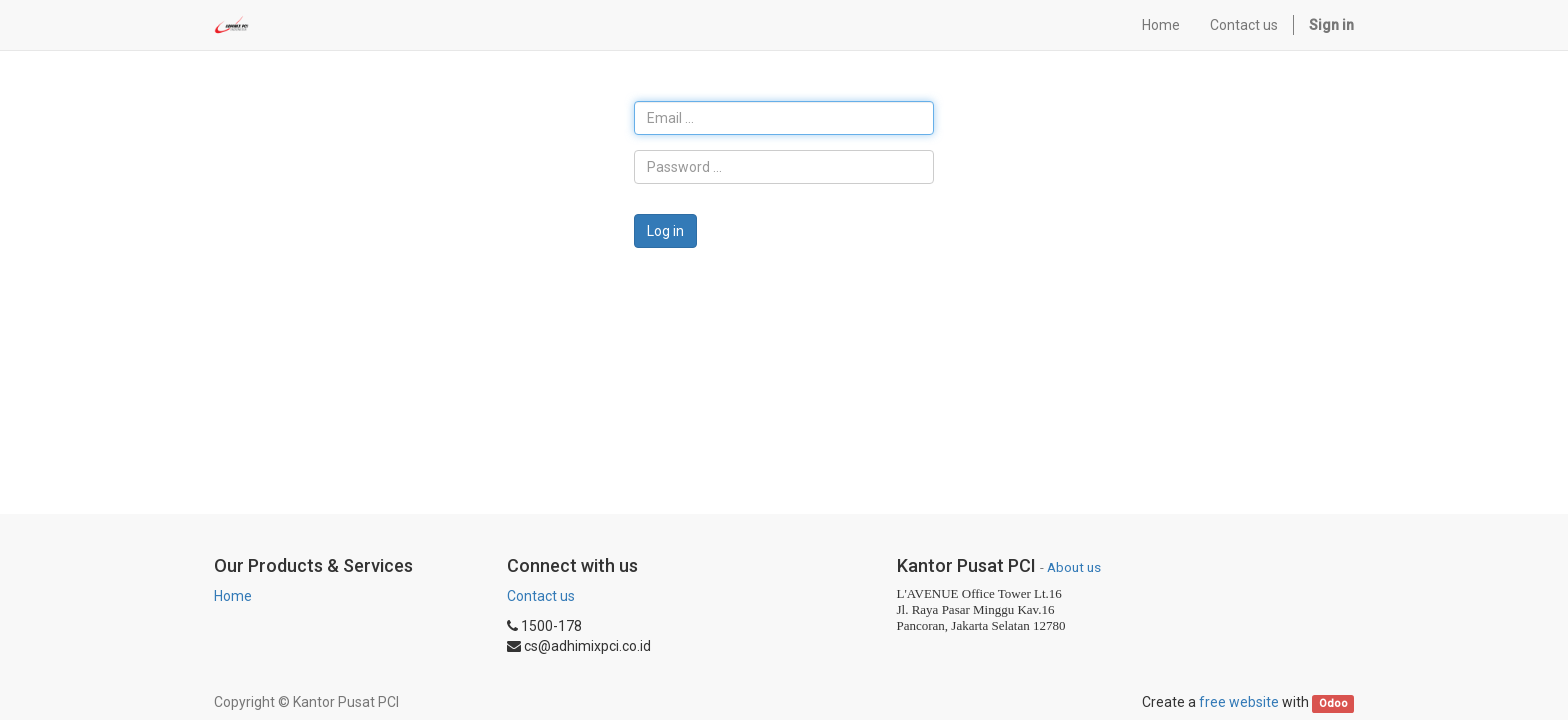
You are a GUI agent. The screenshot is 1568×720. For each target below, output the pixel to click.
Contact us (541, 596)
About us (1074, 567)
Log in (665, 231)
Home (233, 596)
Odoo (1333, 703)
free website (1239, 702)
